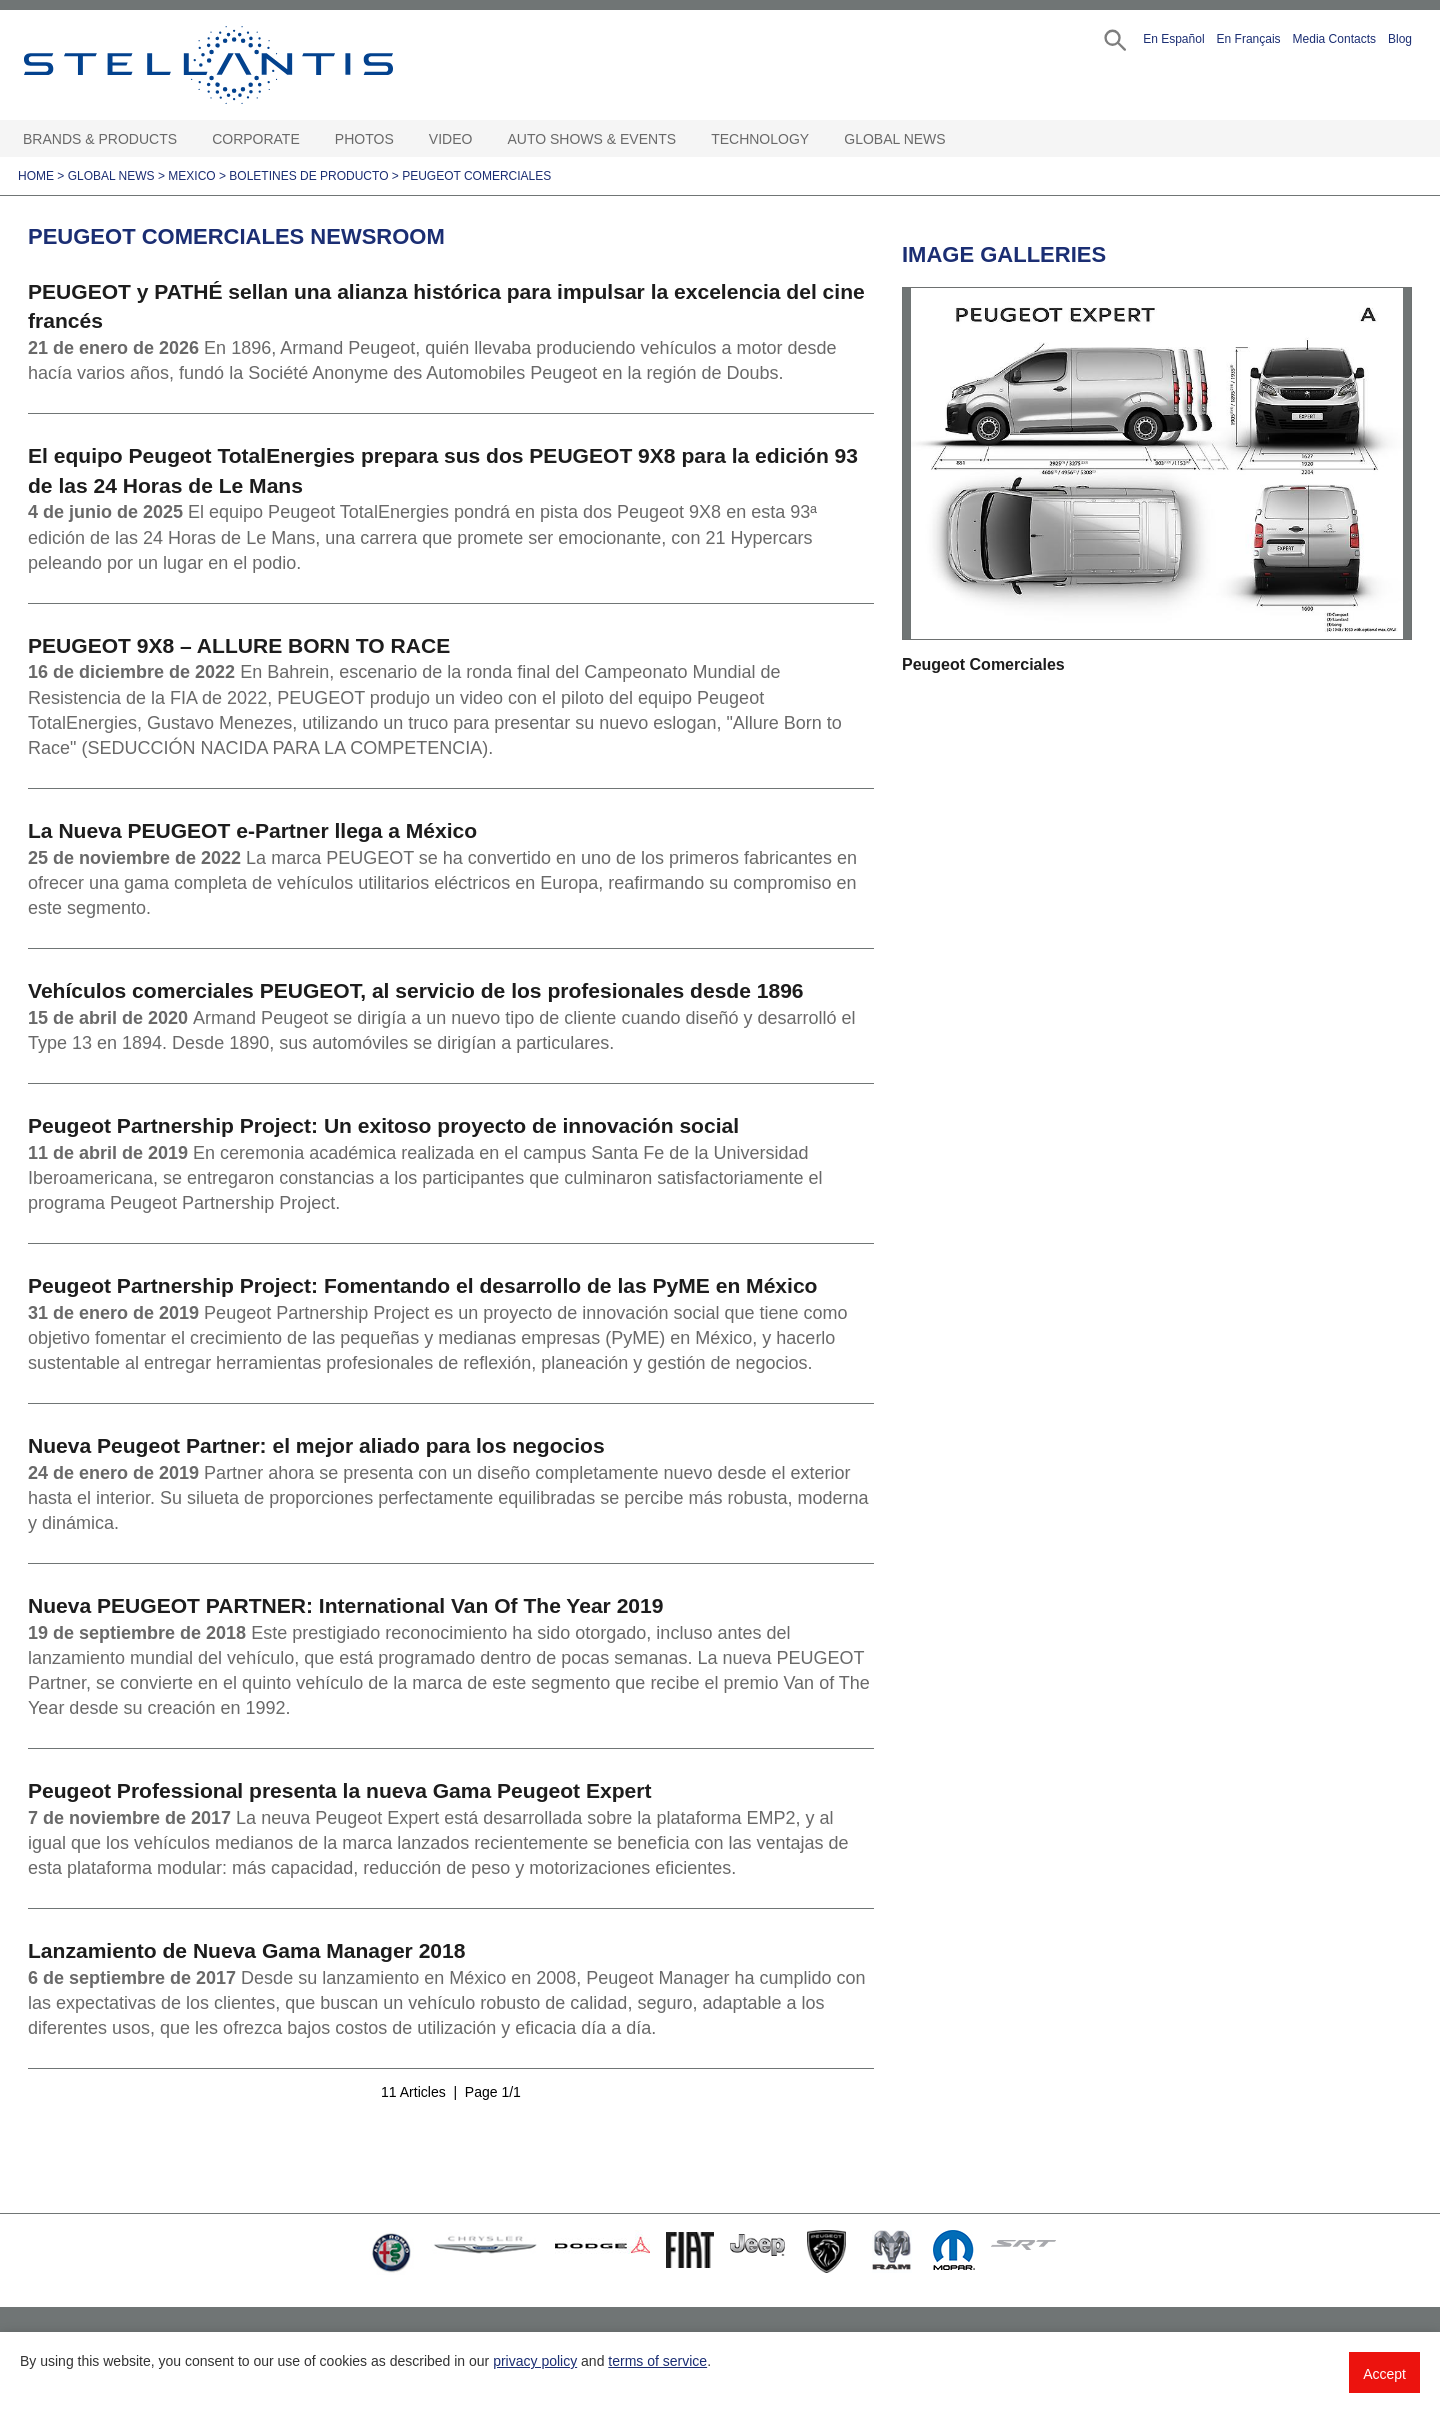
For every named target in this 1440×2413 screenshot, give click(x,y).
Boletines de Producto (308, 176)
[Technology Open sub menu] (819, 139)
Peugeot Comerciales (476, 176)
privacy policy (535, 2361)
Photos (364, 139)
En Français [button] (1249, 39)
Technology (760, 139)
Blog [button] (1400, 39)
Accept (1384, 2374)
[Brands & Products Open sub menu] (187, 139)
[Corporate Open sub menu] (310, 139)
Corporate (256, 139)
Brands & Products (100, 139)
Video (451, 139)
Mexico (191, 176)
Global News (894, 139)
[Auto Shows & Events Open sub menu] (686, 139)
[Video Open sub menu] (482, 139)
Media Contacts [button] (1334, 39)
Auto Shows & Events (592, 139)
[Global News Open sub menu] (956, 139)
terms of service (657, 2361)
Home (36, 176)
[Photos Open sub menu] (404, 139)
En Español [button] (1173, 39)
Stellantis (254, 65)
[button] (1113, 38)
